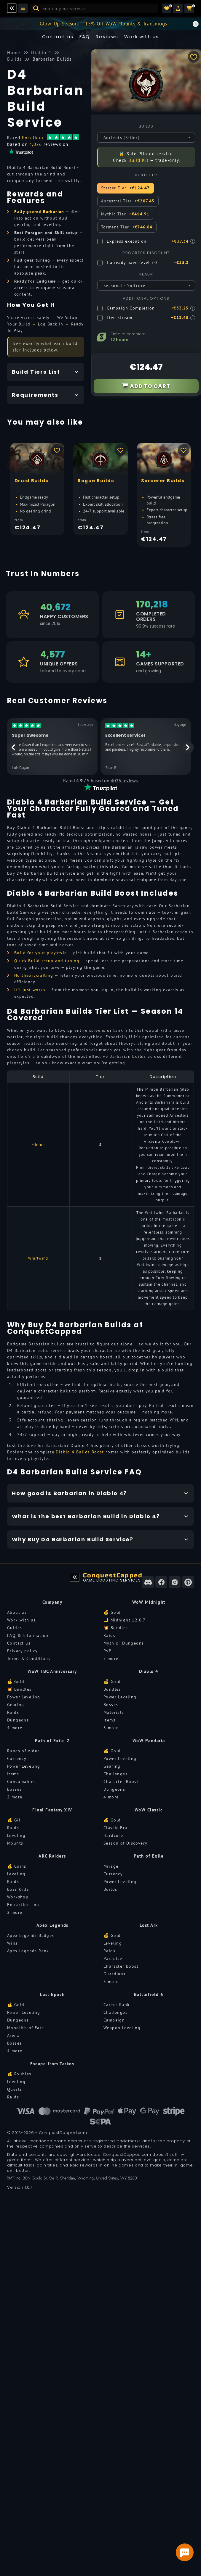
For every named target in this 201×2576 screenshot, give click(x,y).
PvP (107, 1650)
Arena (13, 2035)
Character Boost (120, 1781)
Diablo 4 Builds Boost (80, 1452)
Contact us (58, 36)
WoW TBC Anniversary (52, 1671)
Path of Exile (149, 1856)
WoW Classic (149, 1810)
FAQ (84, 36)
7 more (110, 1658)
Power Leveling (23, 1697)
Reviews (107, 36)
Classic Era (115, 1827)
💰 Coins (16, 1866)
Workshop (17, 1897)
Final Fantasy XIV (52, 1810)
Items (109, 1720)
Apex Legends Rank (28, 1950)
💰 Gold (112, 1612)
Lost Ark (149, 1925)
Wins (12, 1943)
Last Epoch (52, 1994)
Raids (109, 1635)
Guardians (114, 1974)
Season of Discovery (125, 1843)
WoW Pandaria (149, 1740)
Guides (14, 1627)
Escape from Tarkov (52, 2063)
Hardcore (113, 1835)
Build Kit (138, 160)
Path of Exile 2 (52, 1740)
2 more (14, 1797)
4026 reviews (124, 781)
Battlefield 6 (149, 1994)
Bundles (112, 1689)
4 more (14, 1727)
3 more (111, 1727)
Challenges (115, 1774)
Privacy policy (22, 1650)
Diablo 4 (149, 1671)
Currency (16, 1758)
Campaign (114, 2020)
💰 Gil (13, 1820)
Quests (14, 2089)
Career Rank (116, 2004)
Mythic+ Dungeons (123, 1643)
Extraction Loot (24, 1904)
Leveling (16, 1835)
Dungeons (18, 1720)
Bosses (110, 1704)
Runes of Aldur (23, 1750)
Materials (113, 1712)
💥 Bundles (115, 1627)
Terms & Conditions (28, 1658)
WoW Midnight (148, 1602)
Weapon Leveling (122, 2027)
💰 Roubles (19, 2074)
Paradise (112, 1958)
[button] (178, 8)
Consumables (21, 1781)
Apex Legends (52, 1925)
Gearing (15, 1704)
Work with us (21, 1620)
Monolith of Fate (25, 2027)
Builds (110, 1889)
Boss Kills (18, 1889)
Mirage (110, 1866)
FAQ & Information (28, 1635)
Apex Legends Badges (30, 1935)
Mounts (15, 1843)
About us (17, 1612)
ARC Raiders (52, 1856)
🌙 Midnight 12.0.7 (124, 1620)
